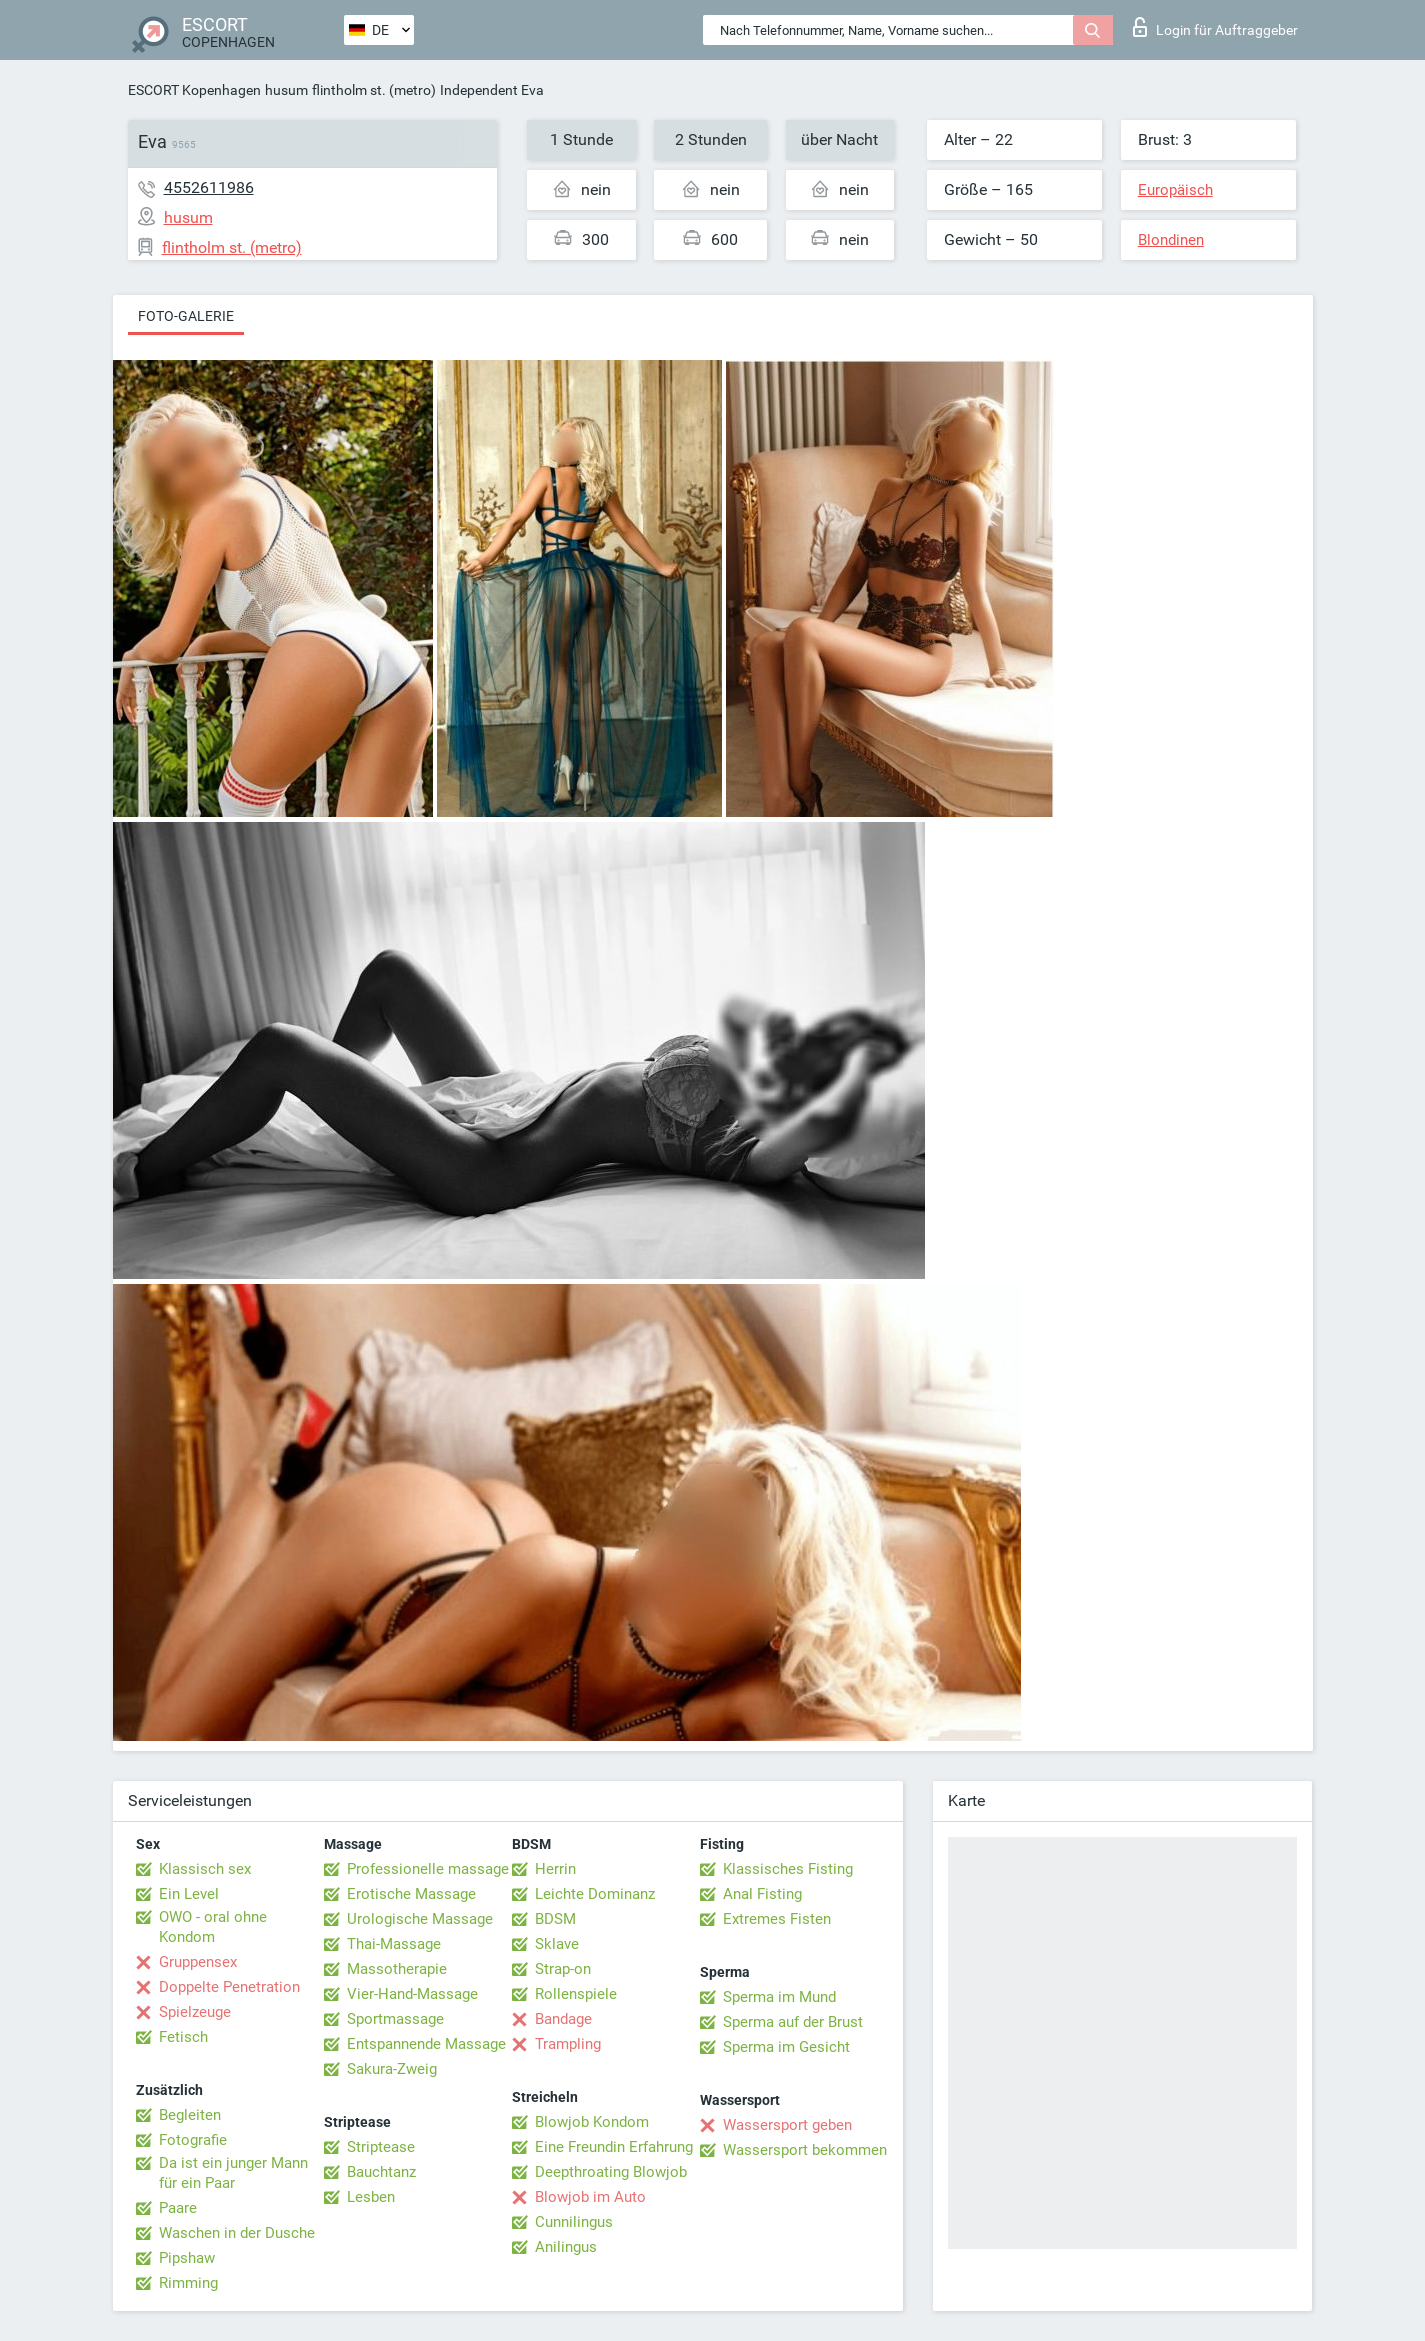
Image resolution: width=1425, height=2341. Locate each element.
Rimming (188, 2283)
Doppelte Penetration (229, 1987)
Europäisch (1175, 190)
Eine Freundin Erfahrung (614, 2147)
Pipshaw (187, 2258)
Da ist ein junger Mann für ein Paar (233, 2173)
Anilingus (566, 2247)
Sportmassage (395, 2019)
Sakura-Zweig (392, 2069)
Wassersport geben (787, 2125)
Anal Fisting (762, 1894)
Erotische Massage (411, 1894)
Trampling (568, 2044)
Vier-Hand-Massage (412, 1994)
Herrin (555, 1869)
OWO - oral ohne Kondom (213, 1927)
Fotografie (193, 2140)
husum (286, 90)
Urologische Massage (420, 1919)
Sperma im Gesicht (786, 2047)
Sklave (557, 1944)
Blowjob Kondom (592, 2122)
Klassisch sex (205, 1869)
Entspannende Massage (426, 2044)
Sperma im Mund (779, 1997)
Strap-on (563, 1969)
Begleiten (190, 2115)
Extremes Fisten (777, 1919)
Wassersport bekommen (805, 2150)
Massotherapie (397, 1969)
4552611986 (209, 187)
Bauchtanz (381, 2172)
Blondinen (1171, 240)
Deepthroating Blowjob (611, 2172)
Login (1215, 27)
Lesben (371, 2197)
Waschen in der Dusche (237, 2233)
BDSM (555, 1919)
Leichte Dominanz (595, 1894)
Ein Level (189, 1894)
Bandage (563, 2019)
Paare (178, 2208)
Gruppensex (198, 1962)
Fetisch (183, 2037)
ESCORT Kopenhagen (194, 90)
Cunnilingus (574, 2222)
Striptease (381, 2147)
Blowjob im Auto (590, 2197)
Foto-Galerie (186, 316)
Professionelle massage (428, 1869)
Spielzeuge (195, 2012)
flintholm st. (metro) (374, 90)
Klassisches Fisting (788, 1869)
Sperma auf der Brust (793, 2022)
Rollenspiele (576, 1994)
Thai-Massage (394, 1944)
